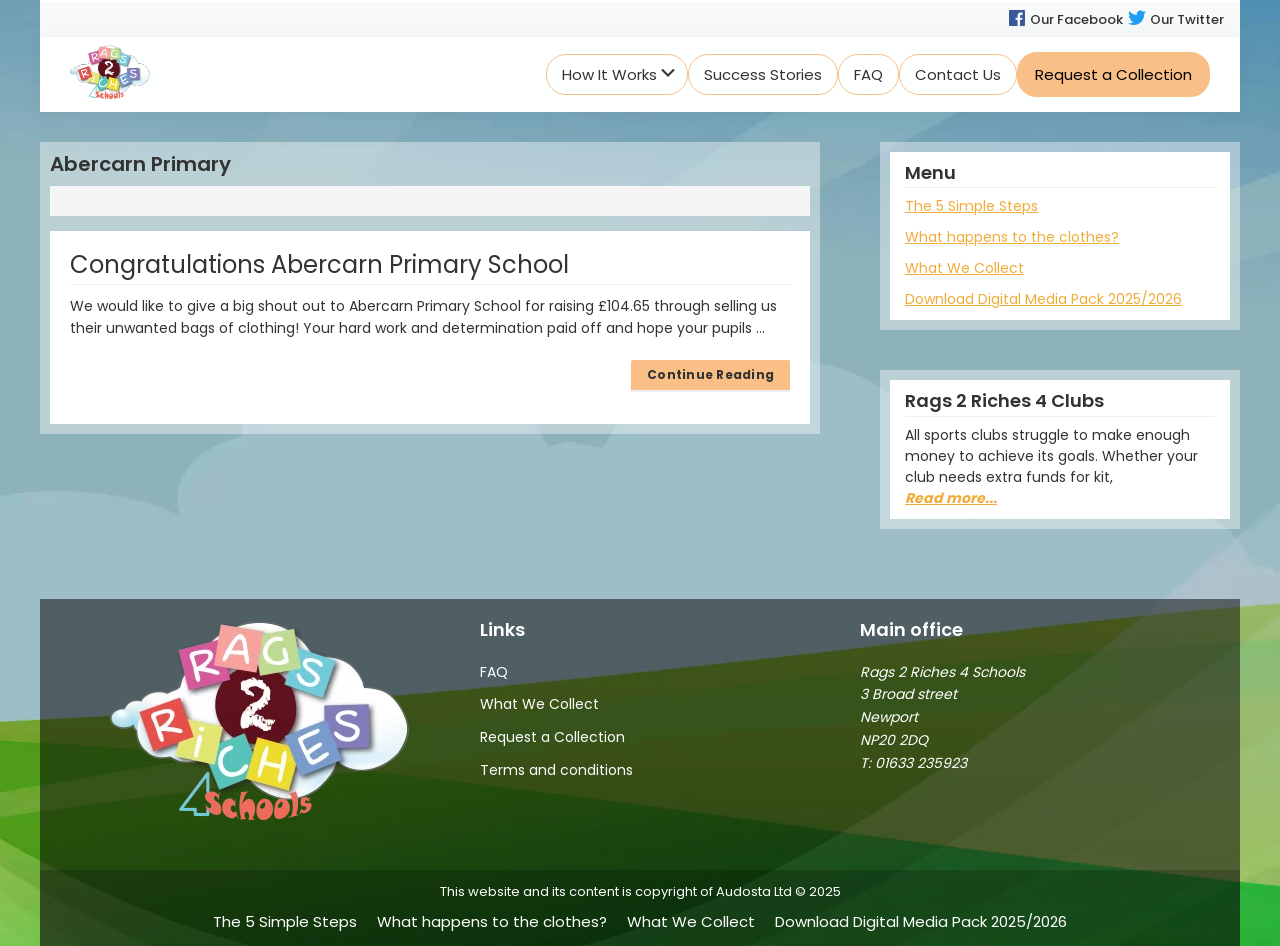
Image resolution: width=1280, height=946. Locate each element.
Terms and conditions (556, 770)
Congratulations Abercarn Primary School (319, 264)
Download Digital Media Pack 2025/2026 (1043, 299)
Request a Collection (552, 737)
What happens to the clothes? (1012, 237)
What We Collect (964, 268)
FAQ (494, 672)
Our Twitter (1175, 19)
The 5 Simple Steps (971, 206)
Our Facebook (1065, 19)
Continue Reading (710, 374)
